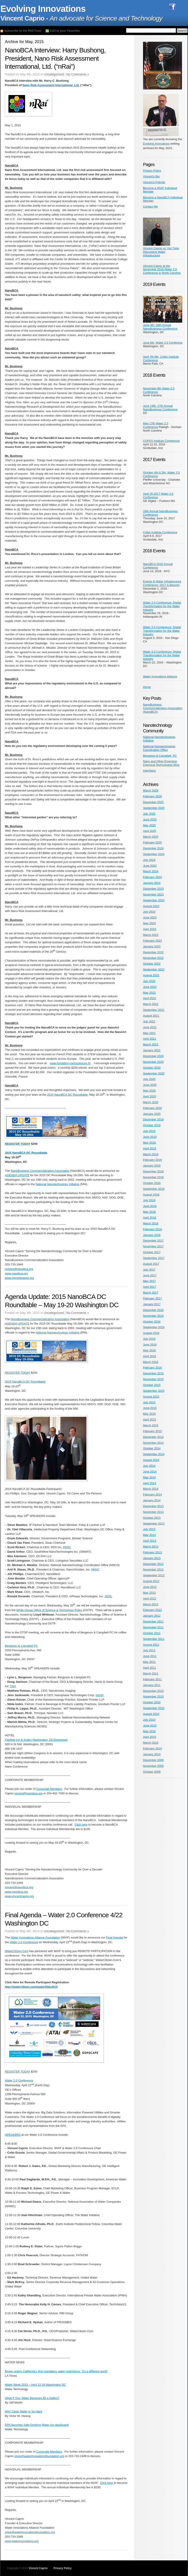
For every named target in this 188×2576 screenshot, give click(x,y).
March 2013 (150, 1546)
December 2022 (153, 952)
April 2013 (149, 1540)
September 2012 (153, 1575)
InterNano (149, 770)
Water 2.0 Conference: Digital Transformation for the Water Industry (162, 606)
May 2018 (149, 1211)
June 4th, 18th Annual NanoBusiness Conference (160, 326)
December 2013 (153, 1506)
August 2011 (151, 1644)
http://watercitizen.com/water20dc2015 (31, 1986)
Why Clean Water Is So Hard (23, 2411)
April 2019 (149, 1148)
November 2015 (153, 1379)
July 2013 (149, 1529)
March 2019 (150, 1154)
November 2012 (153, 1569)
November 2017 (153, 1246)
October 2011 (152, 1633)
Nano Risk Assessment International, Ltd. (51, 85)
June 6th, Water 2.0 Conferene (162, 342)
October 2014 (152, 1448)
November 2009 (153, 1766)
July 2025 (149, 813)
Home (147, 687)
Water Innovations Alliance (160, 676)
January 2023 (152, 946)
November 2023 (153, 894)
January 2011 (152, 1685)
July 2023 (149, 911)
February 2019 (152, 1159)
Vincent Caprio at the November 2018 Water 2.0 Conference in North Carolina (161, 269)
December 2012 (153, 1564)
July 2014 (149, 1465)
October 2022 (152, 963)
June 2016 (150, 1344)
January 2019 (152, 1165)
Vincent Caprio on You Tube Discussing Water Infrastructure (161, 252)
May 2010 (149, 1731)
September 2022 (153, 969)
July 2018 (149, 1200)
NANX (100, 1695)
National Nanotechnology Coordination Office (159, 748)
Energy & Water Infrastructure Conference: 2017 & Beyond (162, 583)
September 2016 (153, 1327)
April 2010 (149, 1737)
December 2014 (153, 1437)
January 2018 (152, 1235)
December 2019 (153, 1119)
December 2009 (153, 1760)
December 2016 (153, 1310)
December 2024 (153, 848)
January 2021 (152, 1050)
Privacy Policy (152, 170)
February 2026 (152, 796)
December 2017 (153, 1240)
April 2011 (149, 1667)
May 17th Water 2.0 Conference (155, 425)
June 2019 (150, 1136)
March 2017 (150, 1292)
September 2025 (153, 808)
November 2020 (153, 1062)
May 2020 (149, 1090)
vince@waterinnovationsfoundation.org (39, 2456)
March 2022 (150, 1004)
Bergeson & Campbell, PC (160, 755)
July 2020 (149, 1079)
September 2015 (153, 1390)
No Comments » (77, 74)
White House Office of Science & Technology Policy (49, 1610)
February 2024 (152, 877)
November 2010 (153, 1696)
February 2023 (152, 940)
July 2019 (149, 1131)
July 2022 (149, 981)
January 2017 (152, 1304)
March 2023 (150, 935)
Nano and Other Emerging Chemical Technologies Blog (161, 763)
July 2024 (149, 860)
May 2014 (149, 1477)
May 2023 (149, 923)
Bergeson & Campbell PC (21, 1645)
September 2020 (153, 1073)
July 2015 (149, 1402)
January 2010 (152, 1754)
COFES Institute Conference (161, 440)
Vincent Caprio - (84, 12)
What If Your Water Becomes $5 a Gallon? (32, 2398)
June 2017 (150, 1275)
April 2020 (149, 1096)
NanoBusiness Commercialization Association (40, 1170)
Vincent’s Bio (151, 176)
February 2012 (152, 1610)
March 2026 (150, 790)
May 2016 (149, 1350)
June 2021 (150, 1027)
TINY (13, 1686)
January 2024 (152, 883)
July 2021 (149, 1021)
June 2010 (150, 1725)
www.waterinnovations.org (22, 2541)
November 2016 (153, 1315)
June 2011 (150, 1656)
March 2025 (150, 836)
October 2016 (152, 1321)
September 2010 (153, 1708)
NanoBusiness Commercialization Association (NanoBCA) (162, 708)
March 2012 (150, 1604)
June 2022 (150, 987)
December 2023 (153, 888)
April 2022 (149, 998)
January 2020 (152, 1114)
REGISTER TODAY (17, 1143)
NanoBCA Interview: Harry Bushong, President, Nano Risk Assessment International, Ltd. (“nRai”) (55, 58)
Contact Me (150, 206)
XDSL (108, 1596)
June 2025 (150, 819)
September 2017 (153, 1258)
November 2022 (153, 958)
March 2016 (150, 1362)
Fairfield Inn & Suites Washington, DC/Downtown (36, 1739)
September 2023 (153, 900)
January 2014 (152, 1500)
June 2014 (150, 1471)
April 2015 (149, 1419)
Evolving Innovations (156, 143)
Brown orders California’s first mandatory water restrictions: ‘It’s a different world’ (56, 2371)
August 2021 (151, 1015)
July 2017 (149, 1269)
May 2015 (149, 1413)
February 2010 (152, 1748)
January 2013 (152, 1558)
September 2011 (153, 1639)
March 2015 (150, 1425)
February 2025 (152, 842)
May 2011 (149, 1662)
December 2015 (153, 1373)
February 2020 (152, 1108)
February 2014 (152, 1494)
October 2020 (152, 1067)
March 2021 (150, 1044)
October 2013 (152, 1517)
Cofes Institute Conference (160, 532)
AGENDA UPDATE (17, 1175)
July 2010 (149, 1719)
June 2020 (150, 1084)
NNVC (95, 1569)
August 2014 (151, 1460)
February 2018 (152, 1229)
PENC (67, 1547)
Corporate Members (49, 1789)
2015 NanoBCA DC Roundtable (67, 1094)
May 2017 (149, 1281)
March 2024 (150, 871)
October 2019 (152, 1125)
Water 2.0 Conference (24, 1942)
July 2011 (149, 1650)
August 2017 (151, 1263)
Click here (81, 1824)
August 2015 (151, 1396)
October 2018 (152, 1183)
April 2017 (149, 1286)
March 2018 (150, 1223)
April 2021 (149, 1038)
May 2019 (149, 1142)
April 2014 (149, 1483)
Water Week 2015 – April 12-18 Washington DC (35, 2384)
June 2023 (150, 917)
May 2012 (149, 1592)
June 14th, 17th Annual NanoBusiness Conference (160, 407)
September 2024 (153, 854)
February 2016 (152, 1367)
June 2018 (150, 1206)
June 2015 (150, 1408)
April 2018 (149, 1217)
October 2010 (152, 1702)
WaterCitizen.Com (16, 1951)
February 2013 (152, 1552)
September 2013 (153, 1523)
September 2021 (153, 1010)
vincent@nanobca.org (19, 1269)
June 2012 (150, 1587)
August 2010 (151, 1714)
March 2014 (150, 1488)
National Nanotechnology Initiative (58, 1184)
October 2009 (152, 1771)
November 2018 (153, 1177)
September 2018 (153, 1188)
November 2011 (153, 1627)
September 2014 (153, 1454)
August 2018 (151, 1194)
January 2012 (152, 1615)
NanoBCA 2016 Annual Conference (158, 565)
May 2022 (149, 992)
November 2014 (153, 1442)
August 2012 (151, 1581)
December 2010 (153, 1691)
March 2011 (150, 1673)
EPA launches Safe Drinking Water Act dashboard (37, 2424)
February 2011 (152, 1679)
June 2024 (150, 865)
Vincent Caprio (38, 2568)
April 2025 (149, 831)
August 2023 (151, 906)
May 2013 (149, 1535)
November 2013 (153, 1512)
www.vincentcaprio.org (19, 1278)
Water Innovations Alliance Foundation (35, 1937)
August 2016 (151, 1333)
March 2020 (150, 1102)
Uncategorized (54, 74)
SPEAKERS (12, 2134)
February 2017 (152, 1298)
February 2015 (152, 1431)
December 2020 (153, 1056)
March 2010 (150, 1742)
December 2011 (153, 1621)
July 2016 (149, 1338)
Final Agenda (114, 1937)
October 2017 (152, 1252)
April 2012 (149, 1598)
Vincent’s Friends (154, 182)
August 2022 (151, 975)
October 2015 (152, 1385)
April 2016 (149, 1356)
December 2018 (153, 1171)
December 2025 (153, 802)
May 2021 (149, 1033)
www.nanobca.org (16, 1273)
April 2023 (149, 929)
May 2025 (149, 825)
